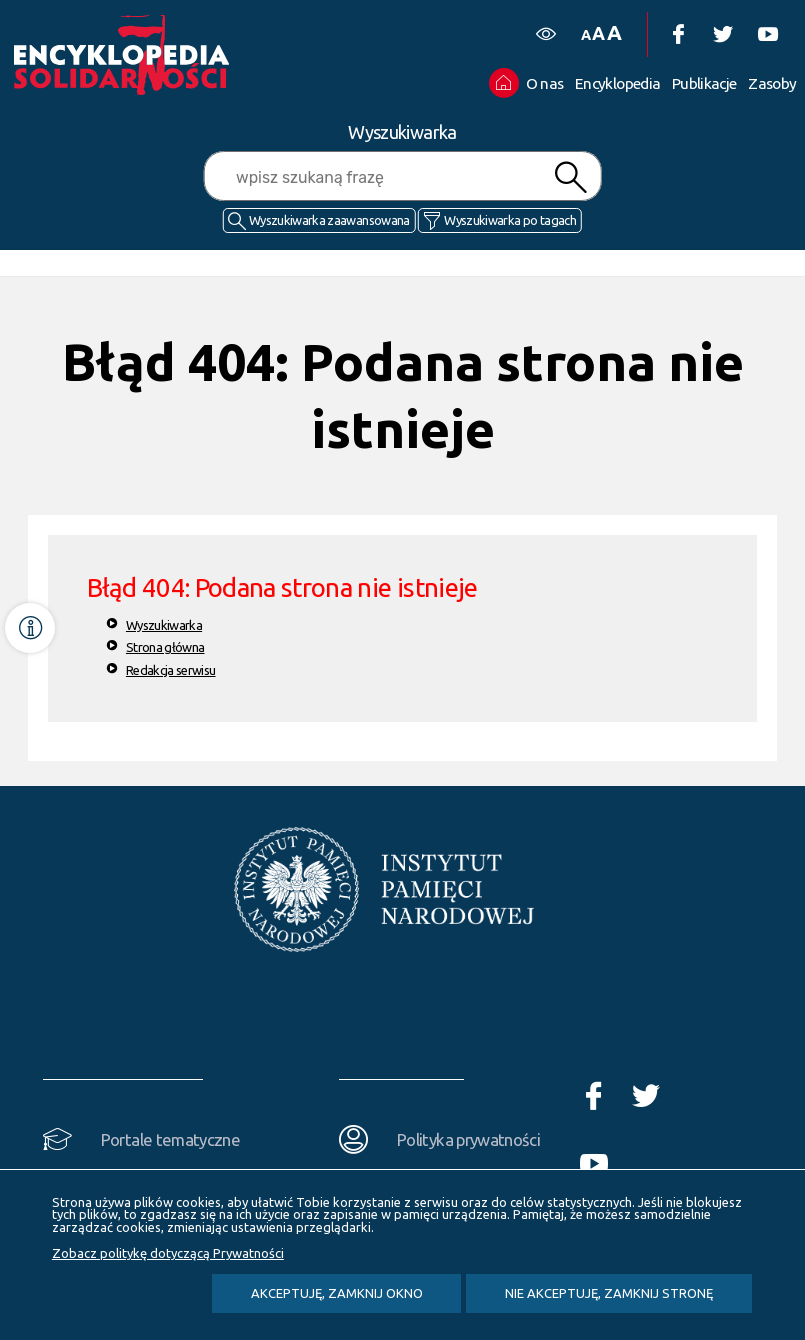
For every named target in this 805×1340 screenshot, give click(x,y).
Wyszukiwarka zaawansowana (329, 220)
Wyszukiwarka (164, 625)
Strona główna (165, 647)
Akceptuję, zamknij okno (337, 1293)
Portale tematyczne (170, 1139)
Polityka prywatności (468, 1139)
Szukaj (571, 177)
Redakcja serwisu (171, 670)
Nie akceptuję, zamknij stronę (609, 1293)
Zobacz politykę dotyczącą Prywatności (168, 1253)
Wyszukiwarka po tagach (510, 220)
